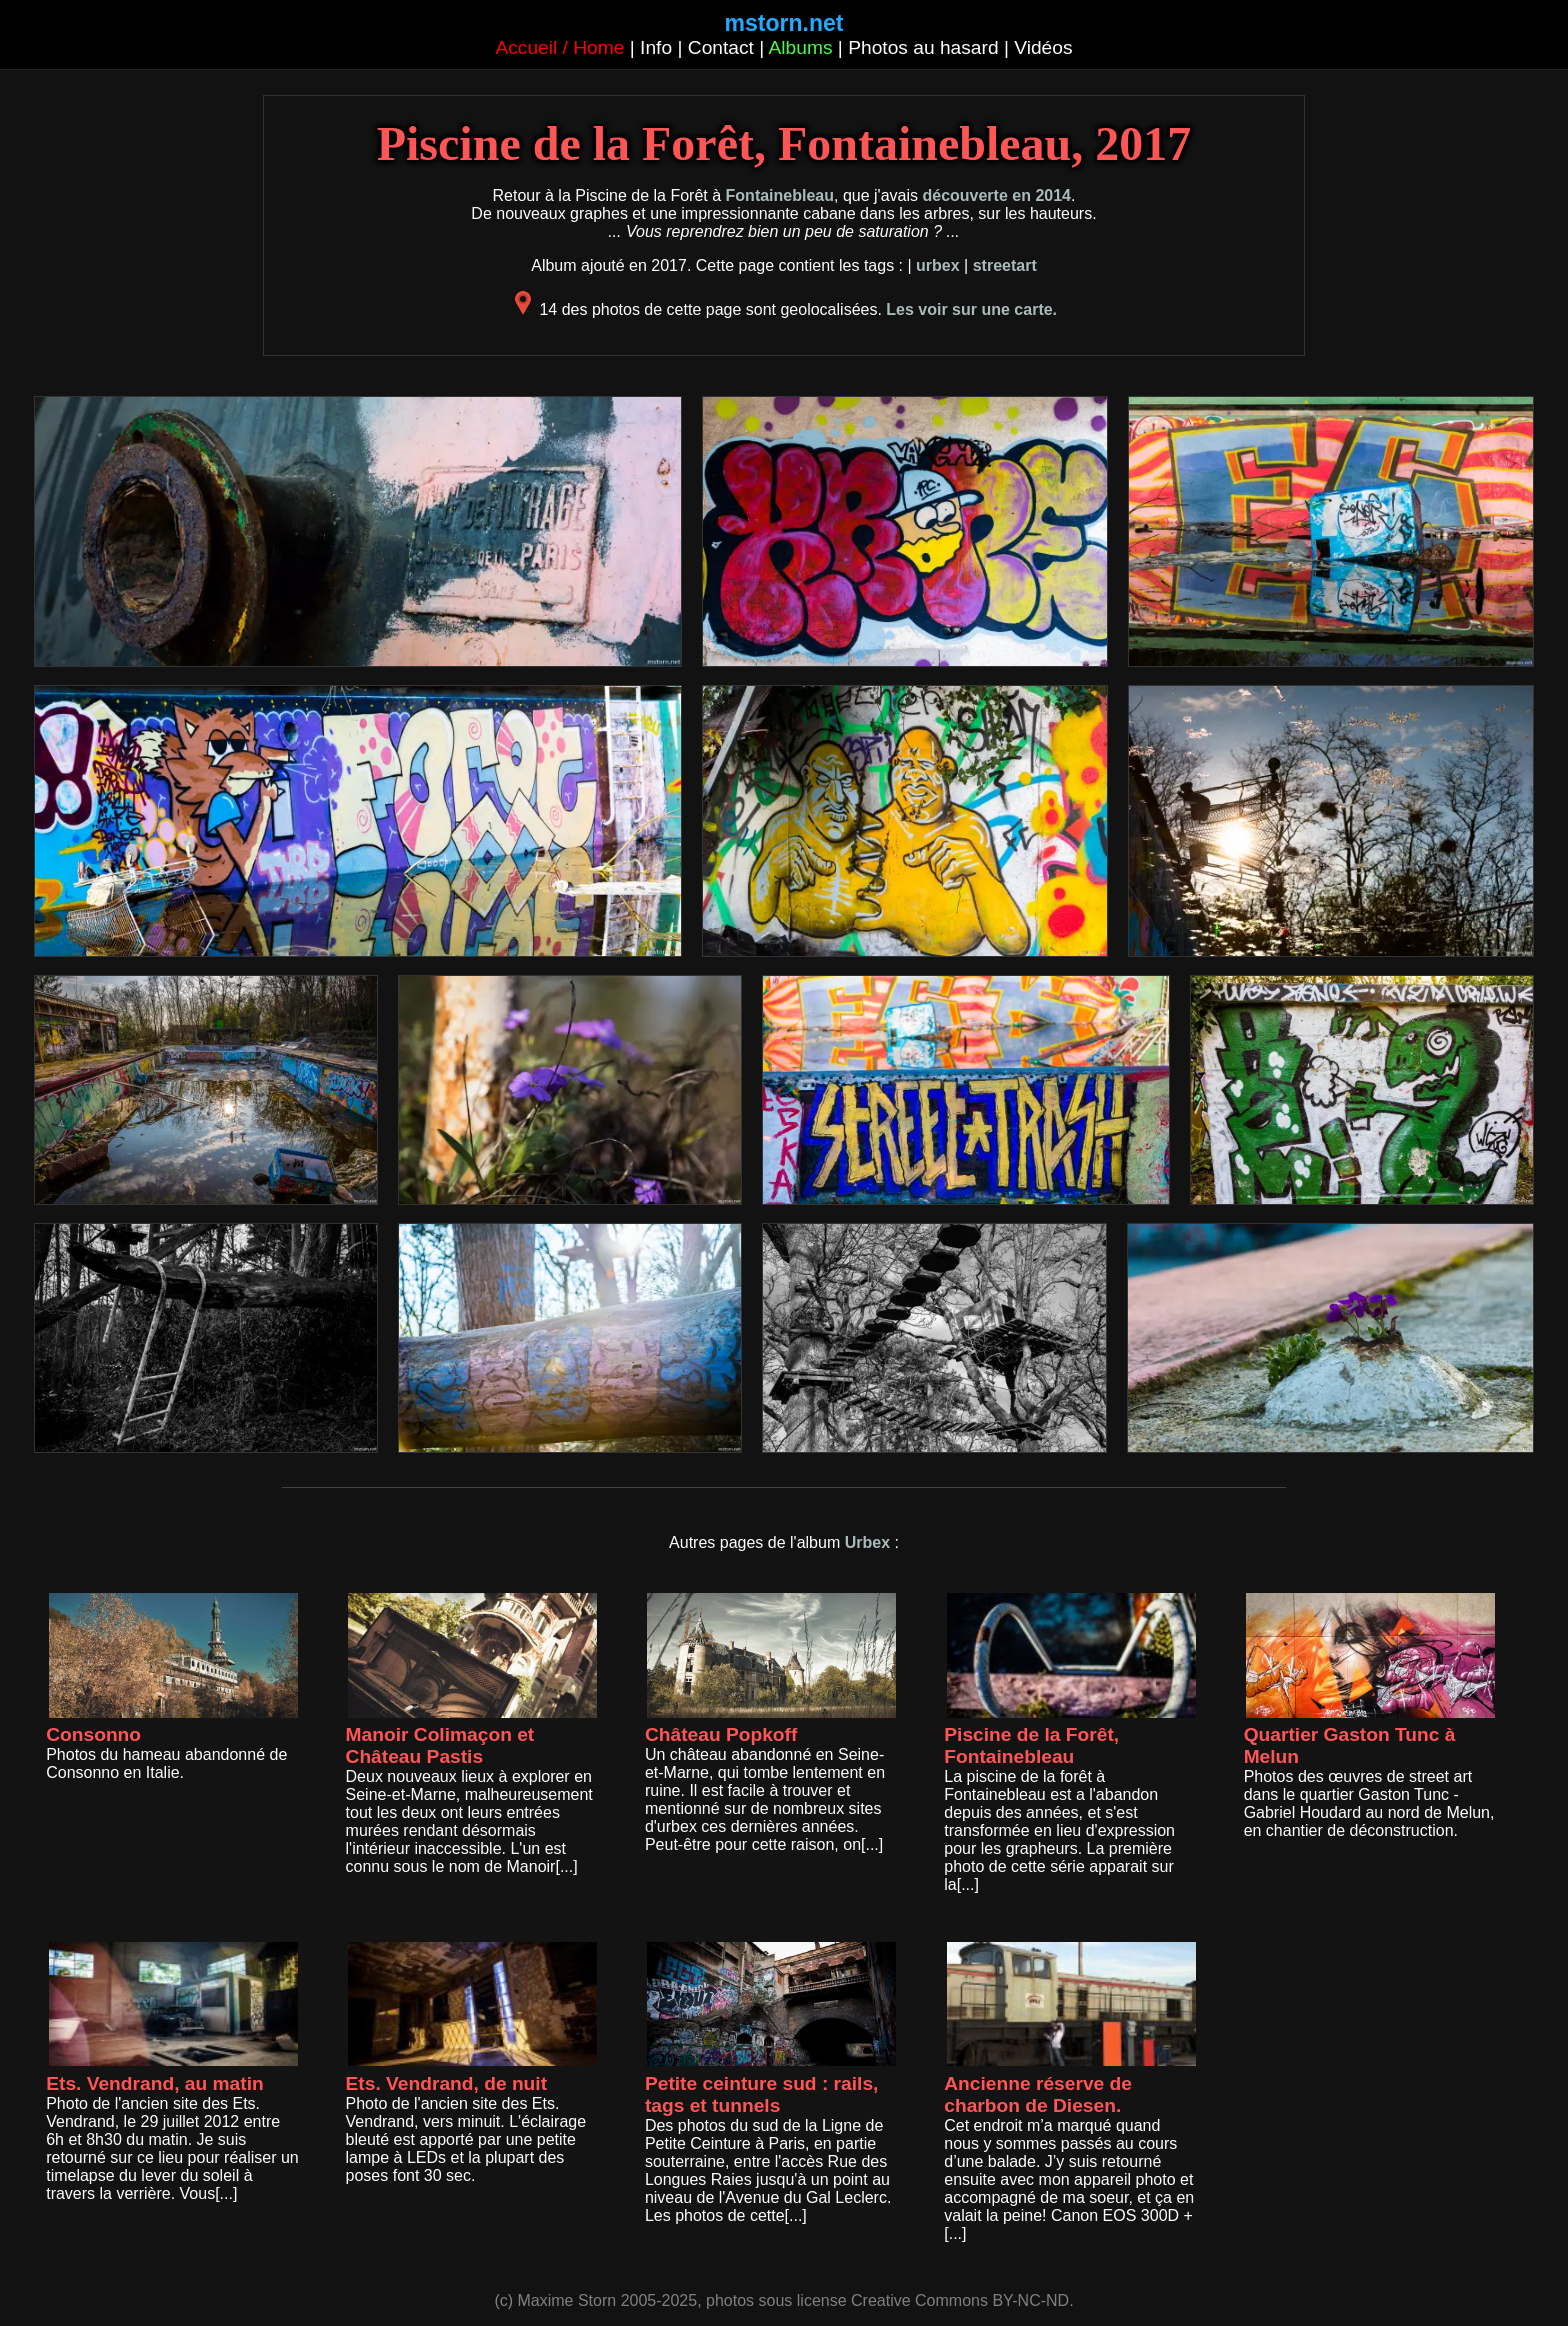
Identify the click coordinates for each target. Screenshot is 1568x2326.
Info (656, 47)
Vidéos (1043, 47)
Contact (721, 47)
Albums (801, 47)
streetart (1005, 265)
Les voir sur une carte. (971, 309)
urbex (938, 265)
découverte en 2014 (996, 195)
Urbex (867, 1542)
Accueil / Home (559, 47)
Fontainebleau (780, 195)
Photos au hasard (923, 47)
